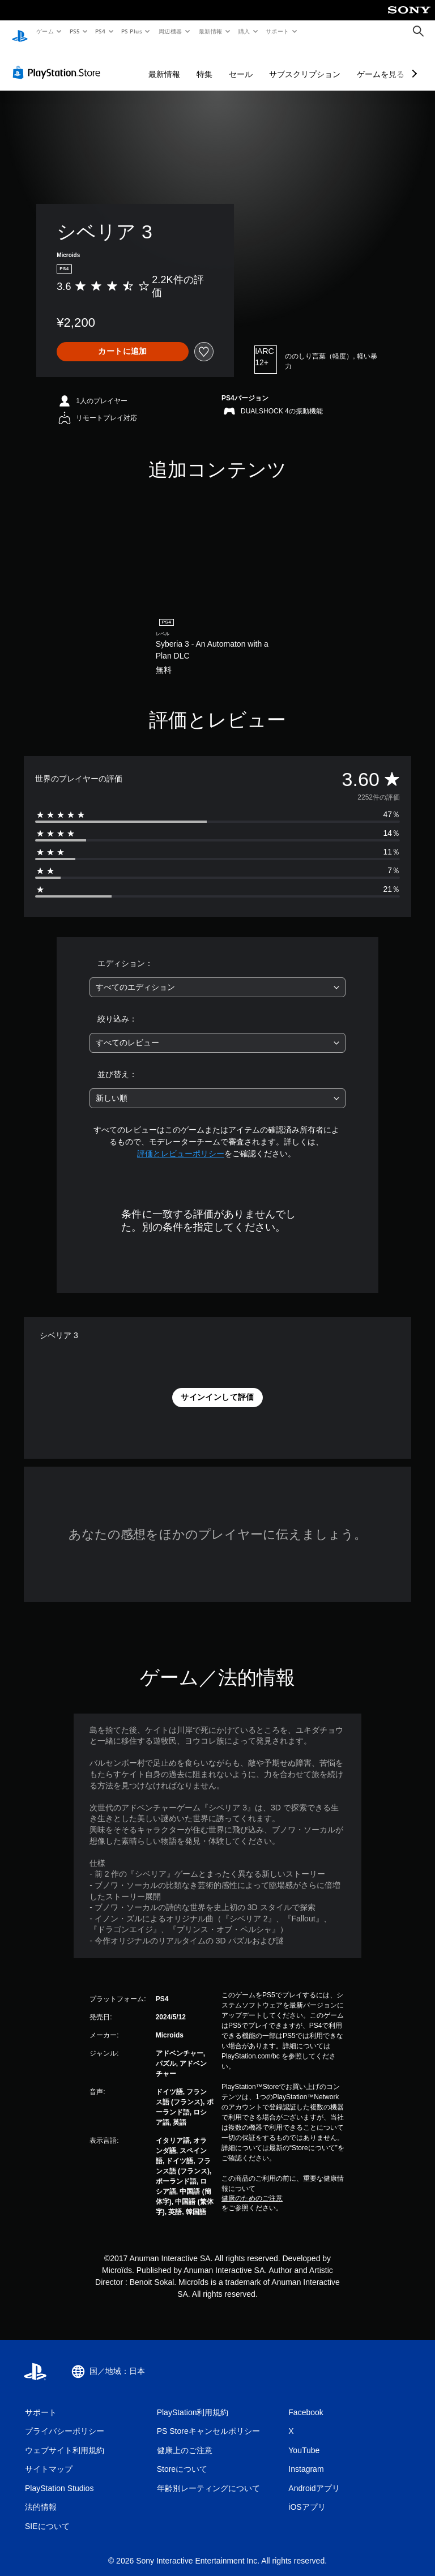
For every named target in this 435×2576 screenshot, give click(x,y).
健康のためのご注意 (252, 2187)
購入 (244, 31)
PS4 (100, 31)
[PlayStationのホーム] (19, 31)
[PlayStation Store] (59, 62)
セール (241, 63)
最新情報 (210, 31)
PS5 (74, 31)
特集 (204, 63)
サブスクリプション (304, 63)
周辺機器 (170, 31)
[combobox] (217, 976)
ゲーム (44, 31)
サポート (277, 31)
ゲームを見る (380, 63)
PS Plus (132, 31)
